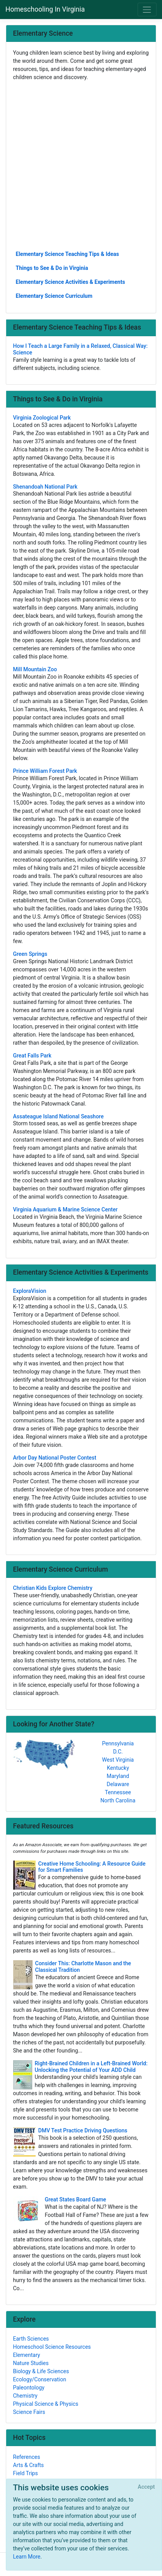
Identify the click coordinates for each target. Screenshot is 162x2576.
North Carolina (117, 1800)
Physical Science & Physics (46, 2404)
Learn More (27, 2557)
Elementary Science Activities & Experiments (70, 282)
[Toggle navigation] (147, 9)
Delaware (118, 1784)
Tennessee (118, 1792)
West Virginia (118, 1760)
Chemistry (25, 2396)
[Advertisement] (81, 165)
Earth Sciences (31, 2339)
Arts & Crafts (28, 2465)
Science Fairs (29, 2412)
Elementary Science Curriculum (54, 296)
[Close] (146, 2487)
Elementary (26, 2355)
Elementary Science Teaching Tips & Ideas (67, 254)
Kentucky (118, 1768)
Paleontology (29, 2387)
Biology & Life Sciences (41, 2371)
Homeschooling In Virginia (45, 9)
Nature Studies (31, 2363)
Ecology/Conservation (39, 2379)
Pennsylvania (118, 1743)
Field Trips (25, 2473)
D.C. (118, 1751)
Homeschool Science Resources (52, 2347)
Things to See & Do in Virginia (52, 268)
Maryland (118, 1776)
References (26, 2457)
